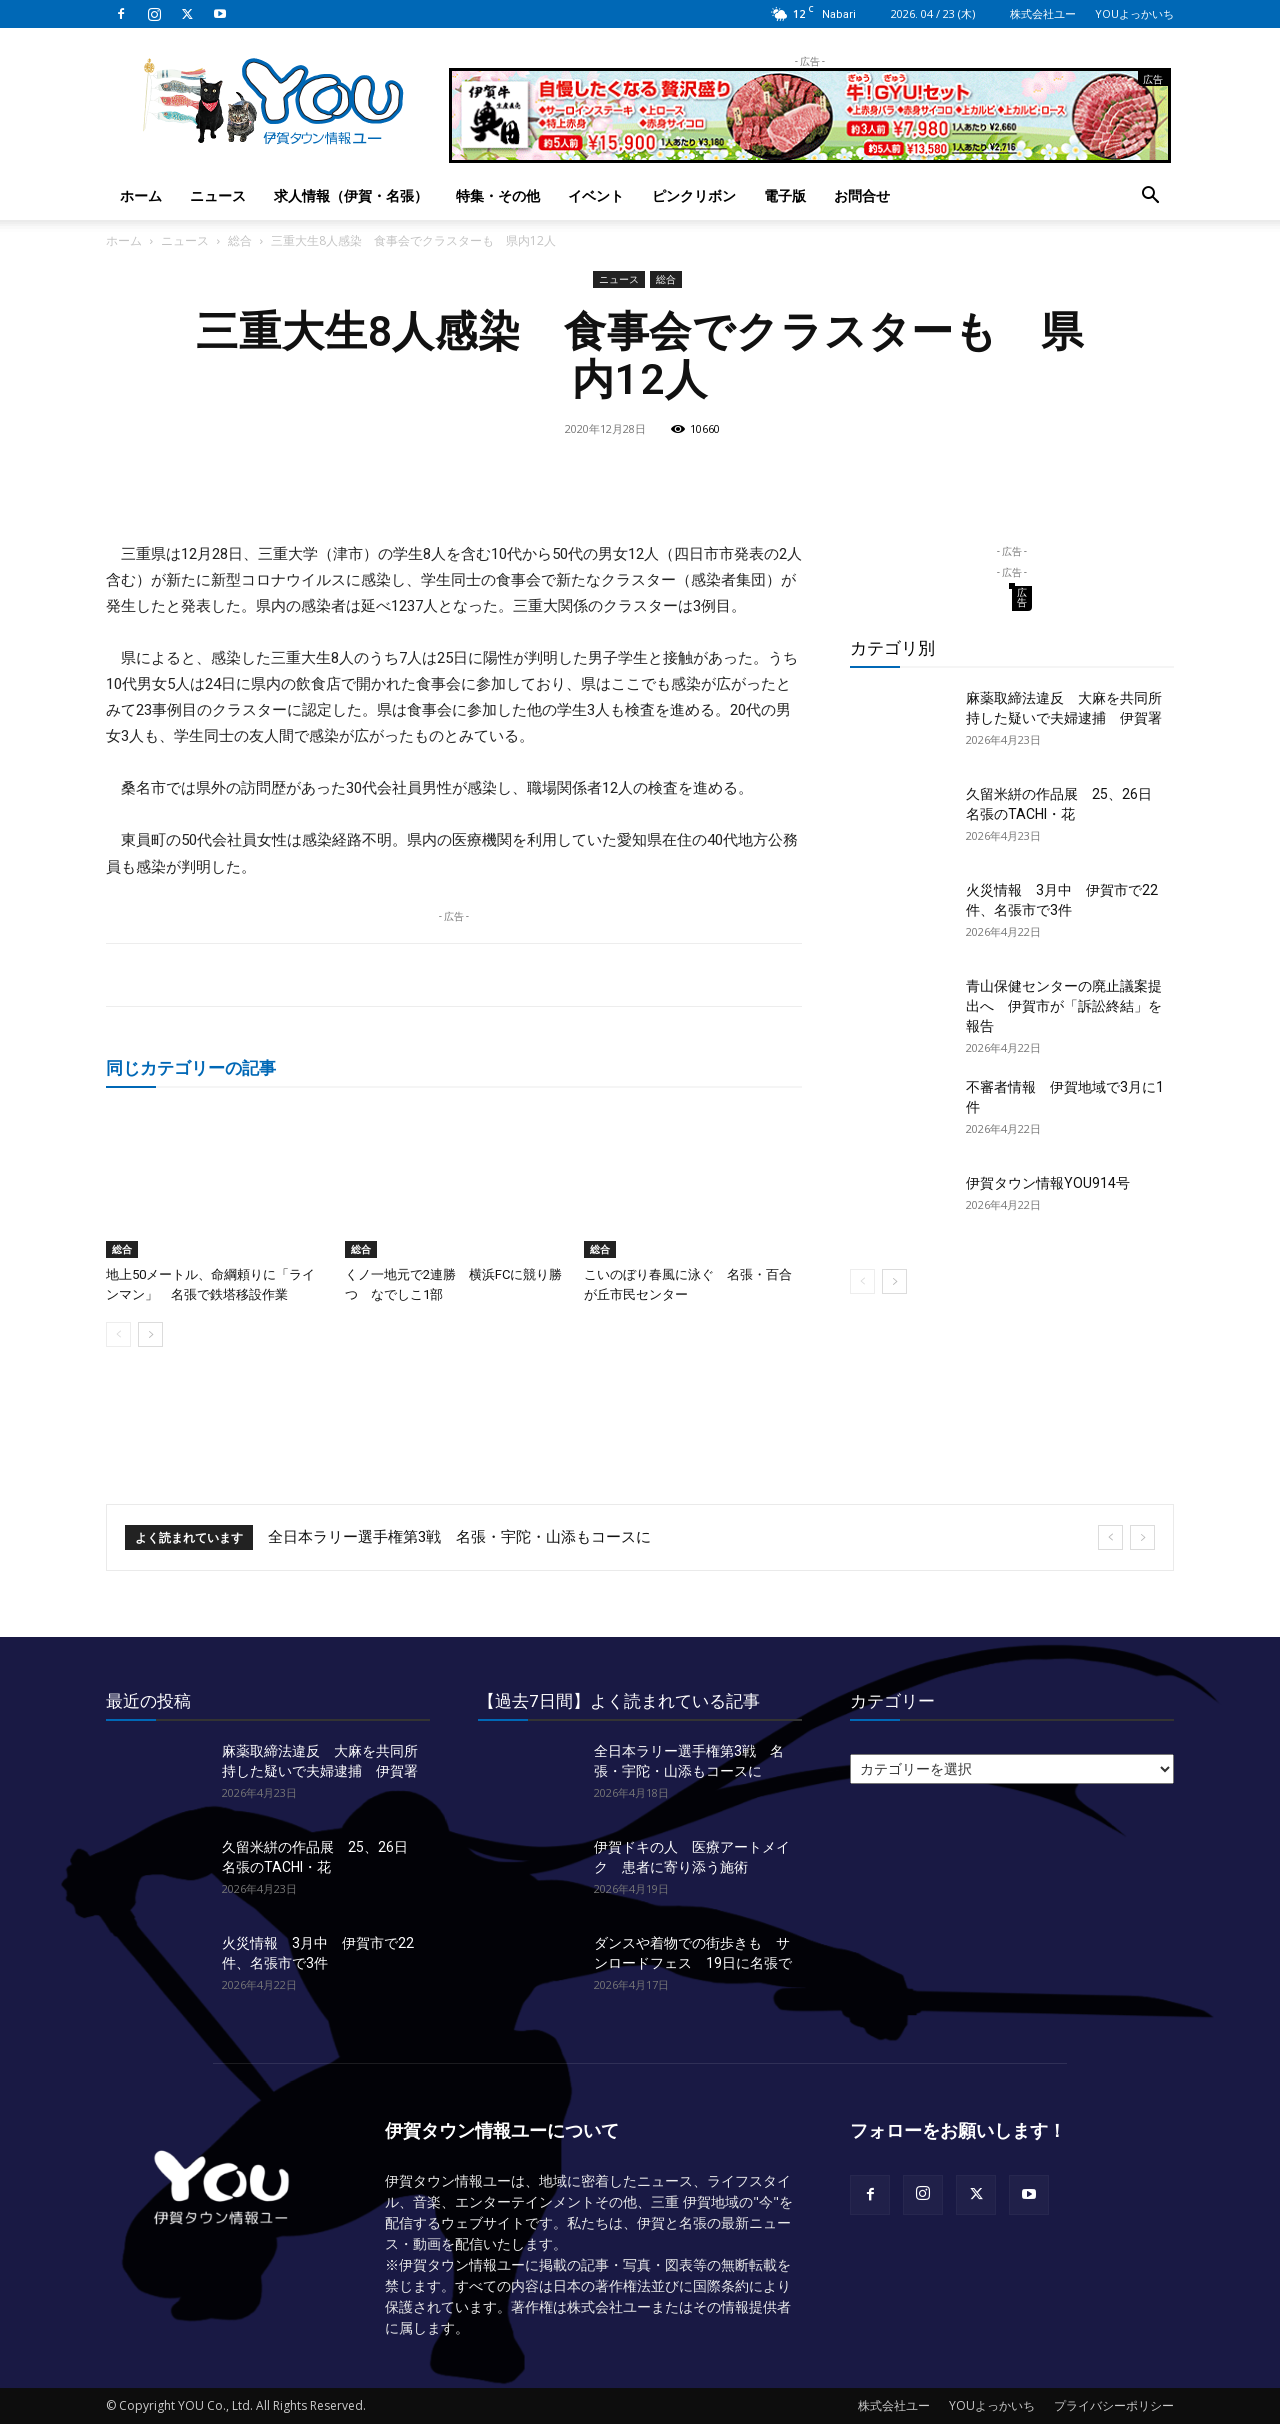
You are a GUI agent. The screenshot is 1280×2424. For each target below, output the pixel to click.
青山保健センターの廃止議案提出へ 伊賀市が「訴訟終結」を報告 (1064, 1006)
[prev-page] (118, 1334)
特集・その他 (498, 195)
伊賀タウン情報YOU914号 (1048, 1183)
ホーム (141, 195)
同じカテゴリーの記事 (191, 1067)
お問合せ (862, 195)
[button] (1150, 197)
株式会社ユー (1043, 13)
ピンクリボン (694, 195)
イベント (596, 195)
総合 (240, 240)
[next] (1142, 1537)
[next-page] (150, 1334)
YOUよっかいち (1134, 13)
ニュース (218, 195)
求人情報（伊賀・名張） (351, 195)
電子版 (785, 195)
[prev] (1110, 1537)
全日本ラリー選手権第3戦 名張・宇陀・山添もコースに (459, 1537)
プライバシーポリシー (1114, 2405)
